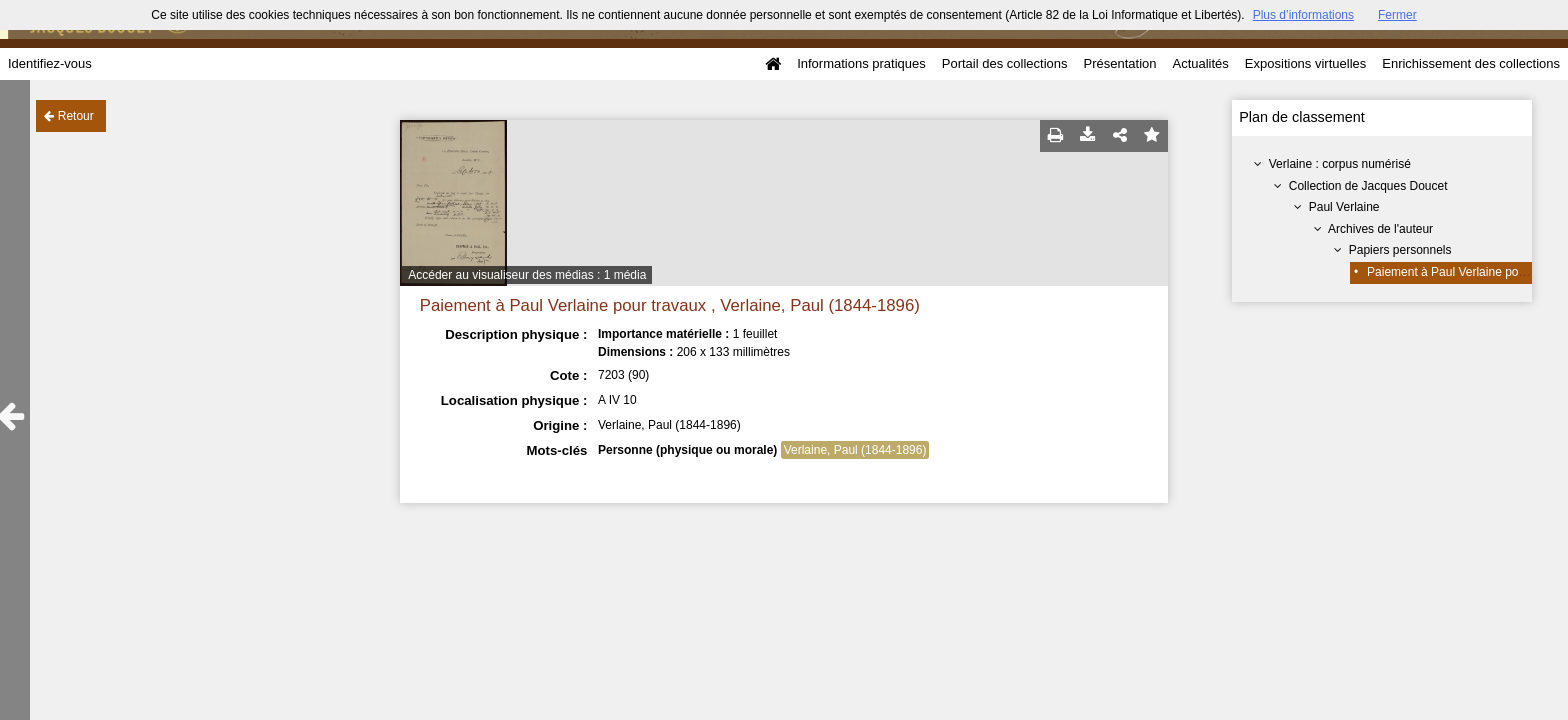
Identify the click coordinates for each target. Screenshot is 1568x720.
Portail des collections (1005, 63)
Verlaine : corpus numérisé (1340, 164)
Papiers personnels (1400, 250)
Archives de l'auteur (1380, 229)
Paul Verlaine (1344, 207)
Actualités (1200, 63)
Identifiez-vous (50, 63)
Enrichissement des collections (1471, 63)
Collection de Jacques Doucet (1368, 186)
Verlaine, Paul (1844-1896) (855, 450)
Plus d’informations (1303, 15)
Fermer (1397, 15)
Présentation (1119, 63)
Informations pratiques (861, 63)
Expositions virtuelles (1305, 63)
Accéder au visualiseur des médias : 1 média (527, 275)
